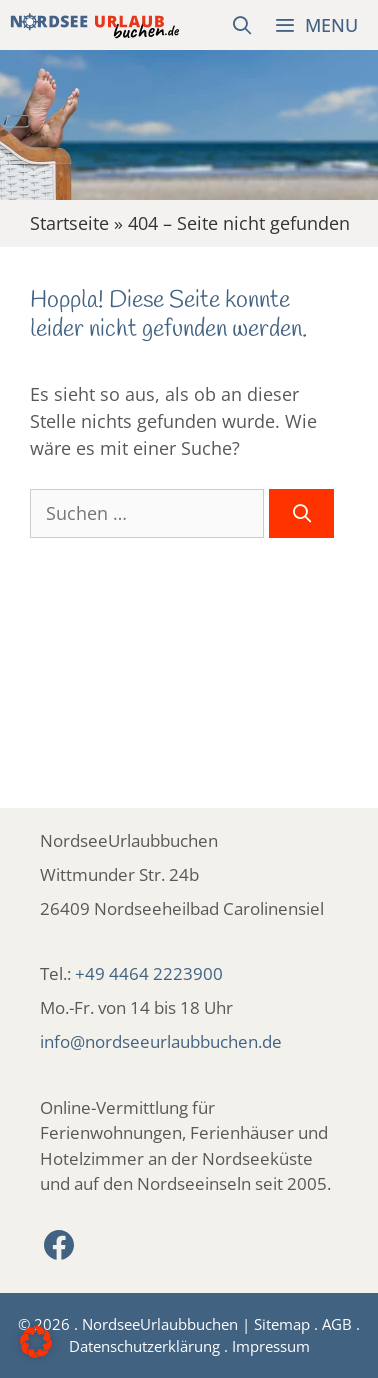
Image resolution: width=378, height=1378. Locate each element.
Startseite (69, 223)
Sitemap (282, 1324)
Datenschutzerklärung (144, 1346)
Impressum (271, 1346)
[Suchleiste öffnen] (242, 25)
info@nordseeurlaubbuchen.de (161, 1041)
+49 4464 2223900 (149, 973)
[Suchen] (301, 513)
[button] (36, 1342)
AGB (337, 1324)
